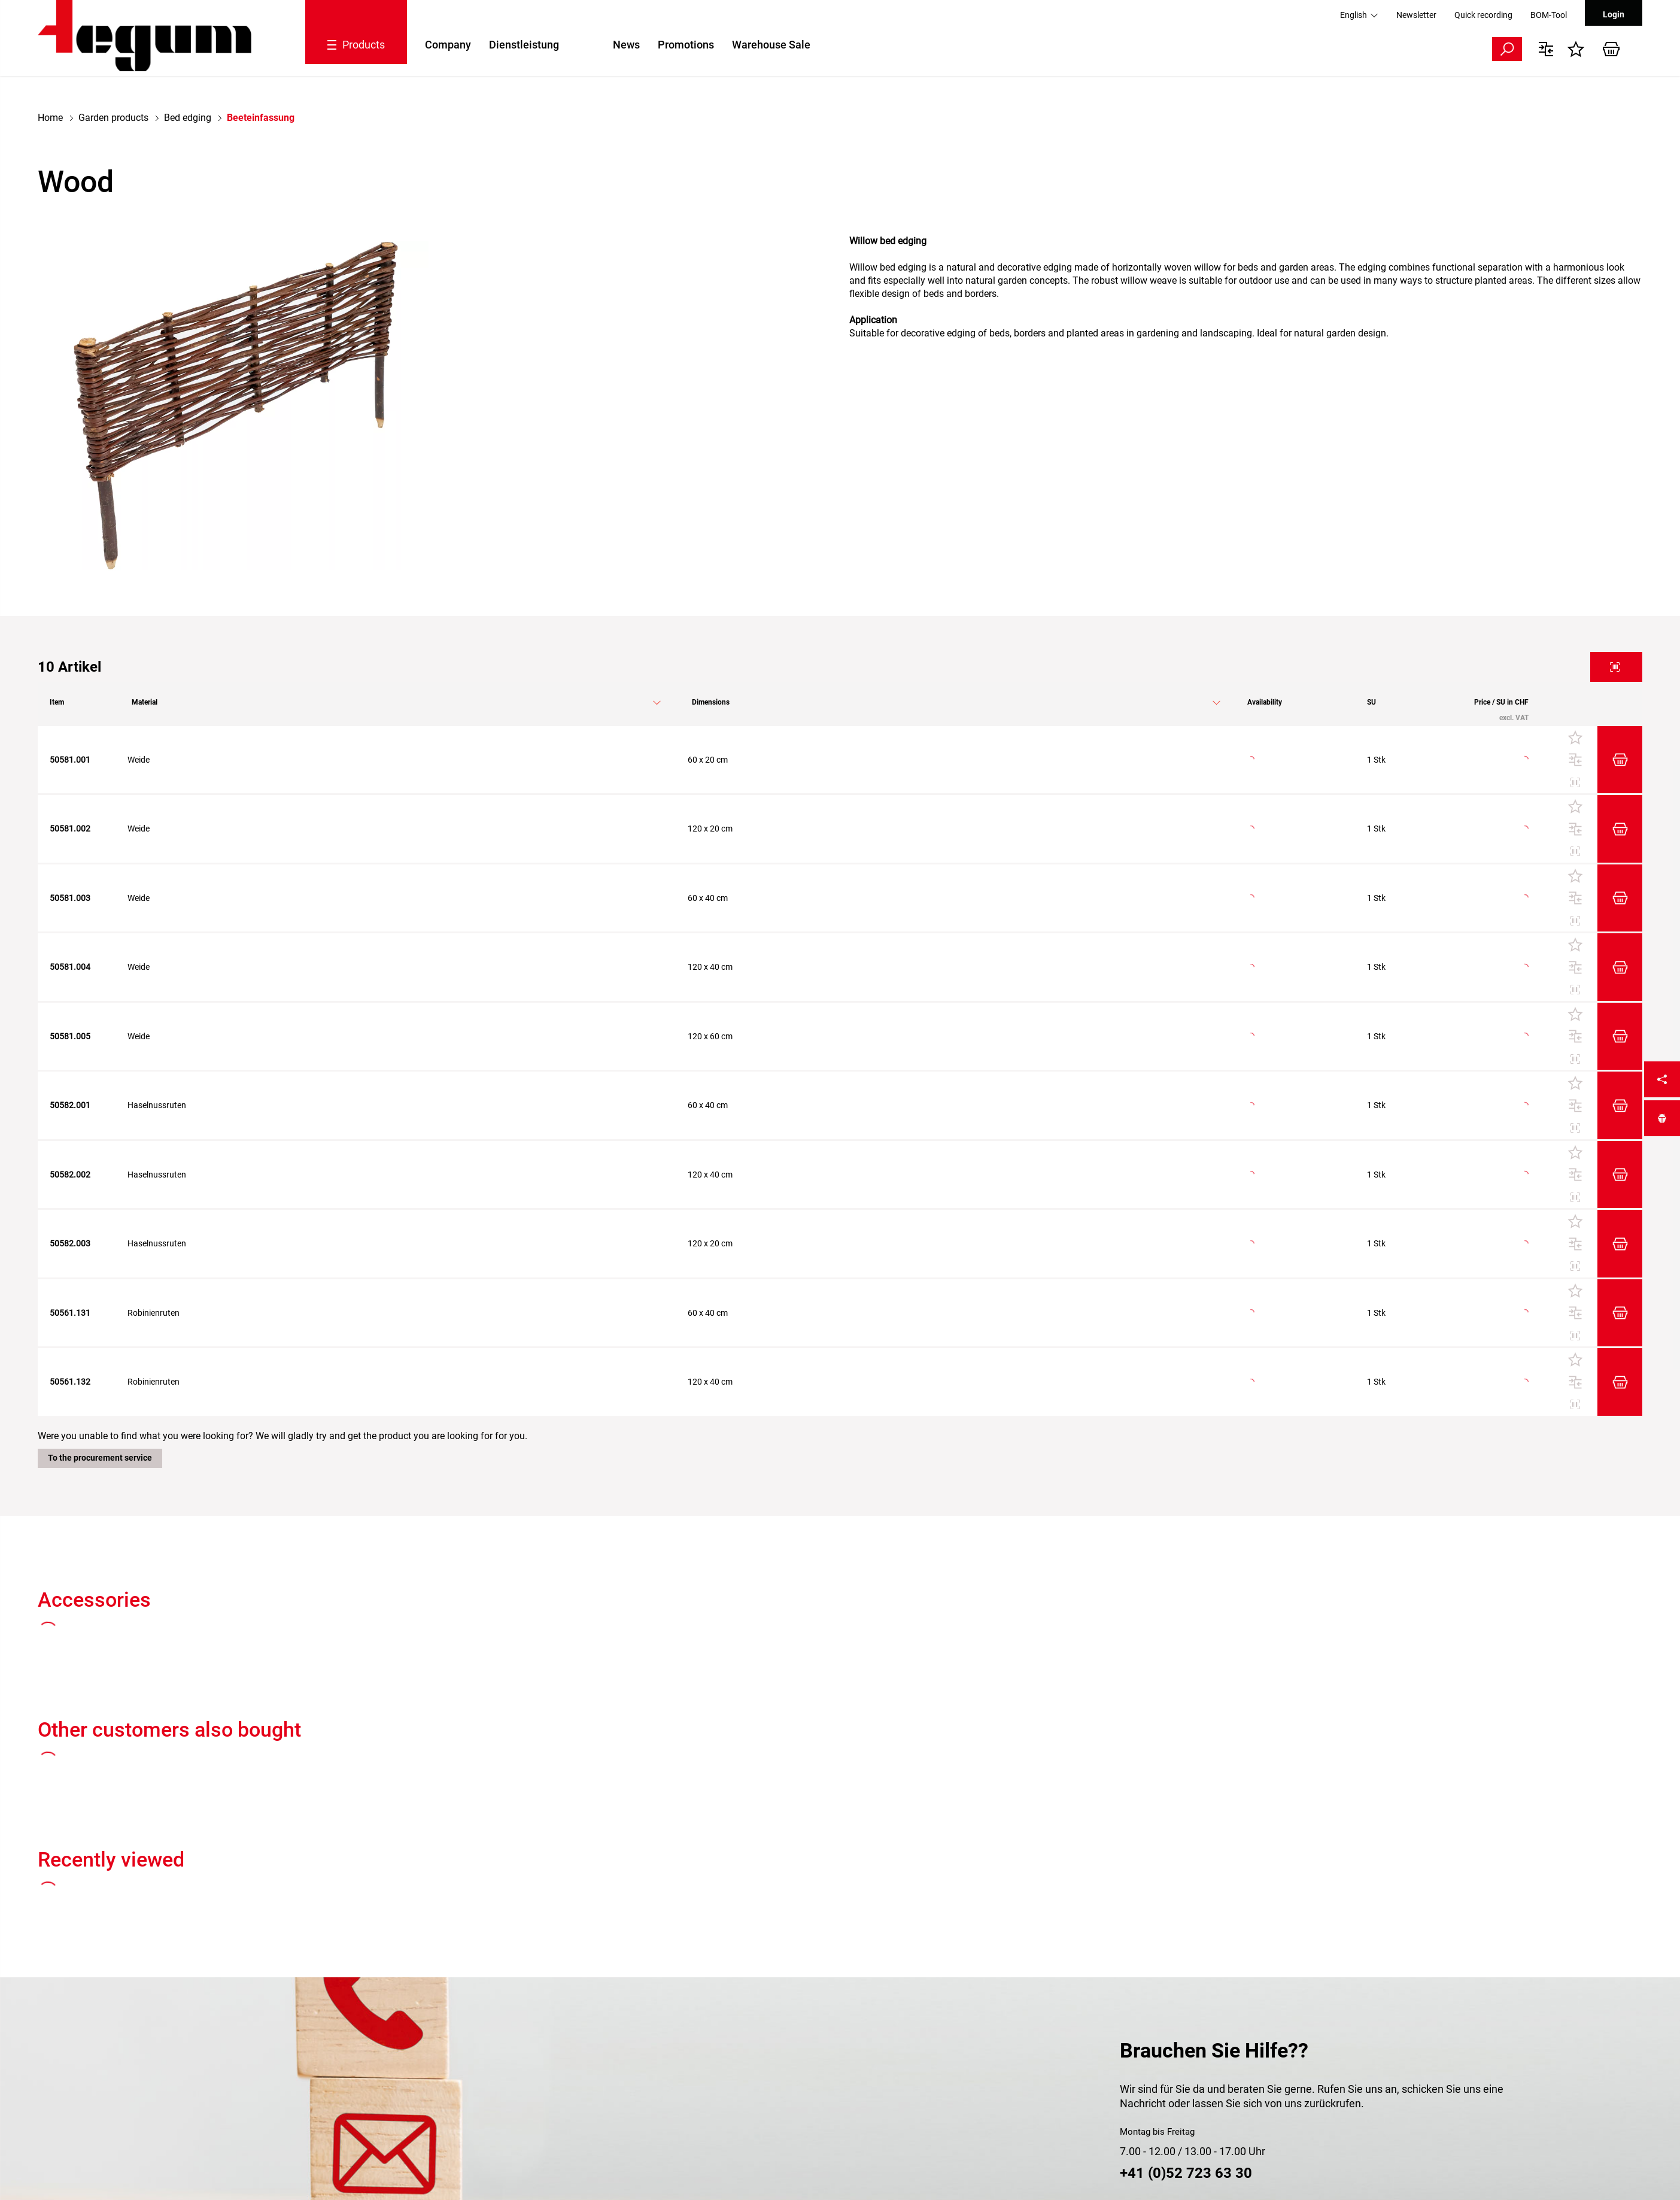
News (626, 44)
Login (1613, 14)
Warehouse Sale (771, 44)
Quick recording (1483, 15)
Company (448, 44)
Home (50, 117)
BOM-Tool (1548, 15)
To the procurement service (100, 1457)
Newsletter (1416, 15)
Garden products (113, 117)
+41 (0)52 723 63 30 (1186, 2173)
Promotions (686, 44)
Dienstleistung (524, 44)
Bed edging (187, 117)
